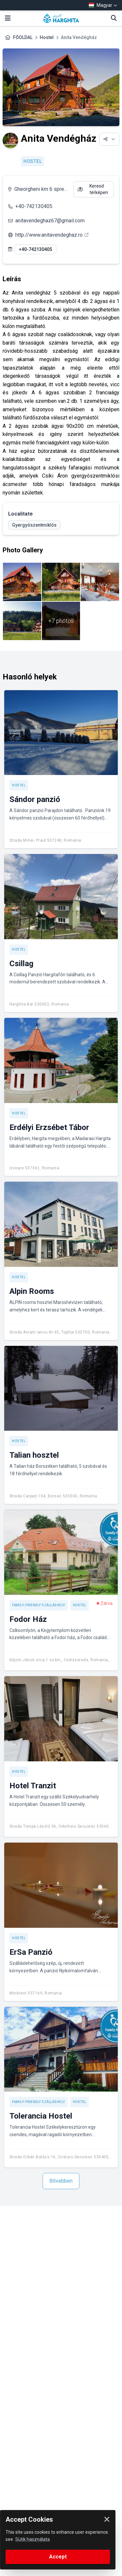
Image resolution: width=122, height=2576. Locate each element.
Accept (58, 2557)
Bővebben (61, 2181)
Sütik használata (32, 2539)
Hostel (47, 37)
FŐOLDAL (23, 37)
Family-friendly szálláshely (38, 1605)
